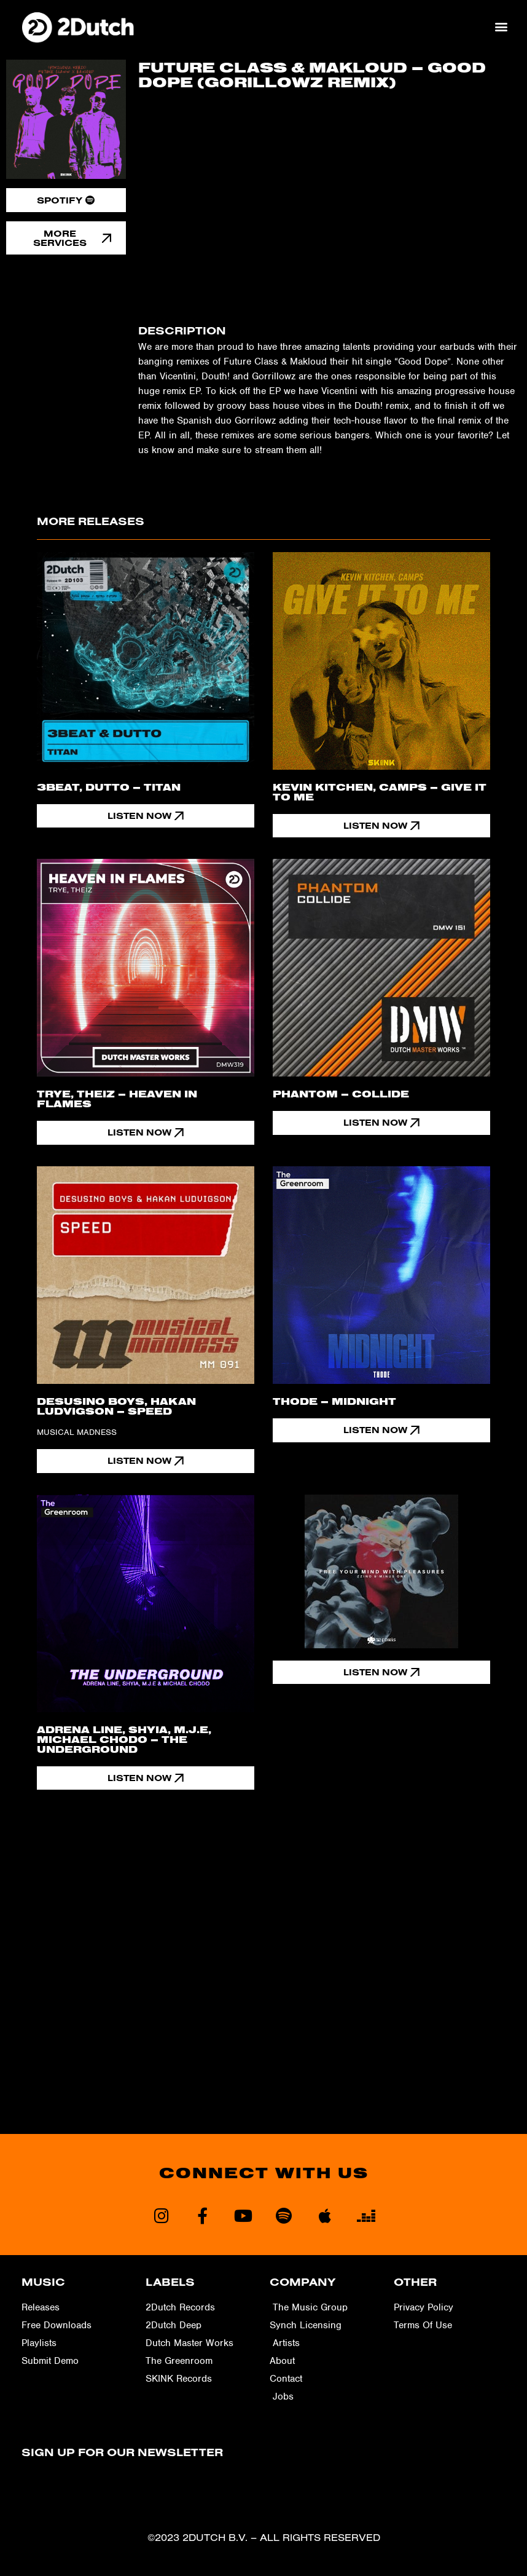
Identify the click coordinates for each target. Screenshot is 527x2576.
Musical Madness (77, 1433)
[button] (501, 27)
